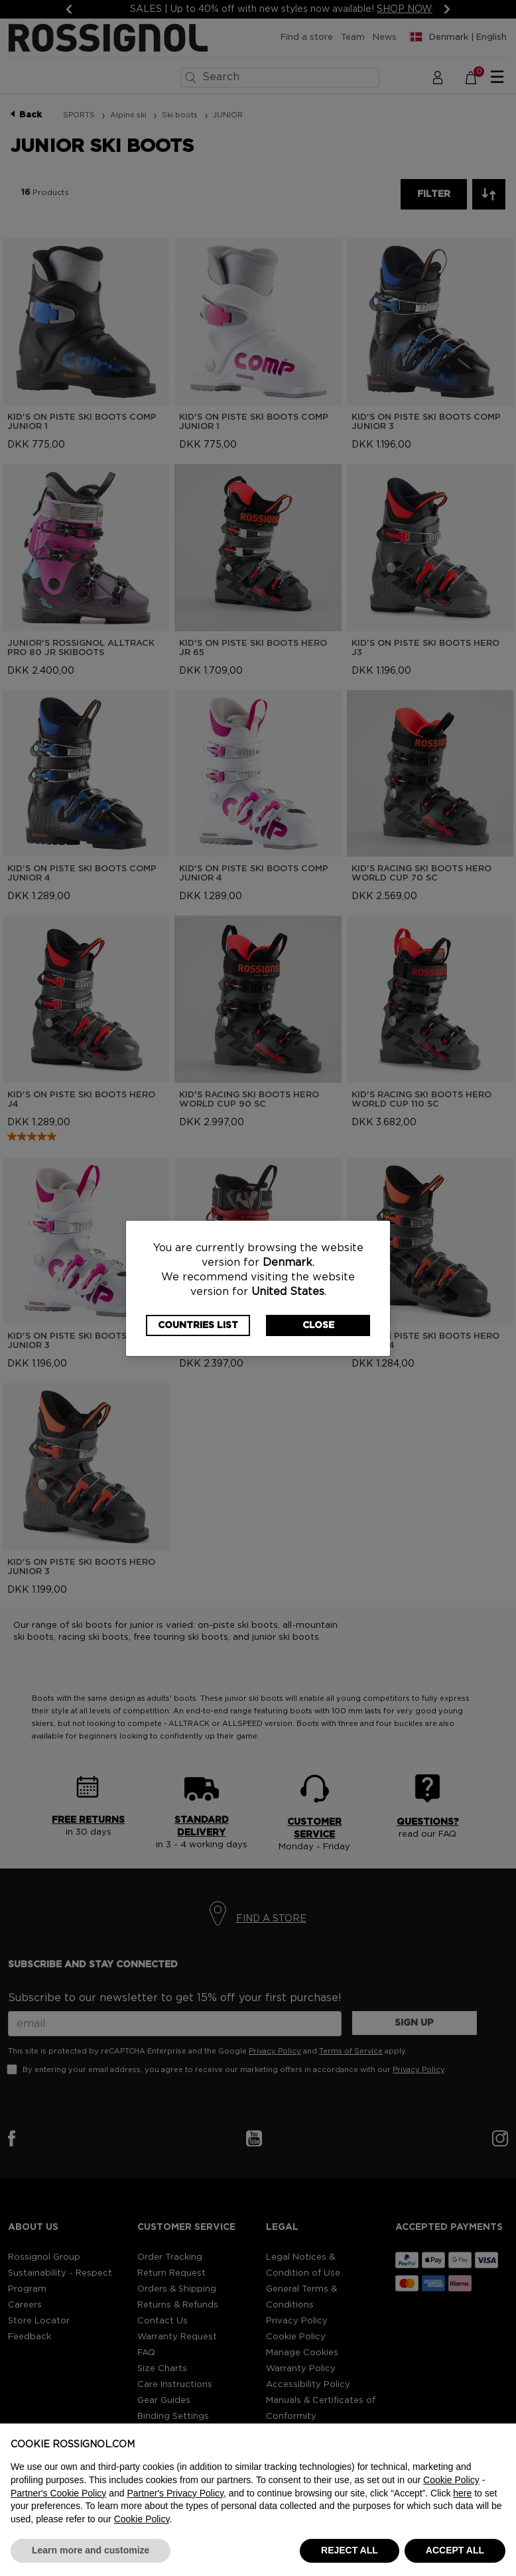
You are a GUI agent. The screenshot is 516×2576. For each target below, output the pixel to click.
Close (318, 1325)
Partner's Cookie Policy (58, 2493)
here (462, 2493)
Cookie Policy (451, 2480)
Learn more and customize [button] (90, 2550)
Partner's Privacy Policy (175, 2493)
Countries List (198, 1325)
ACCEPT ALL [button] (455, 2550)
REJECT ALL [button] (349, 2550)
